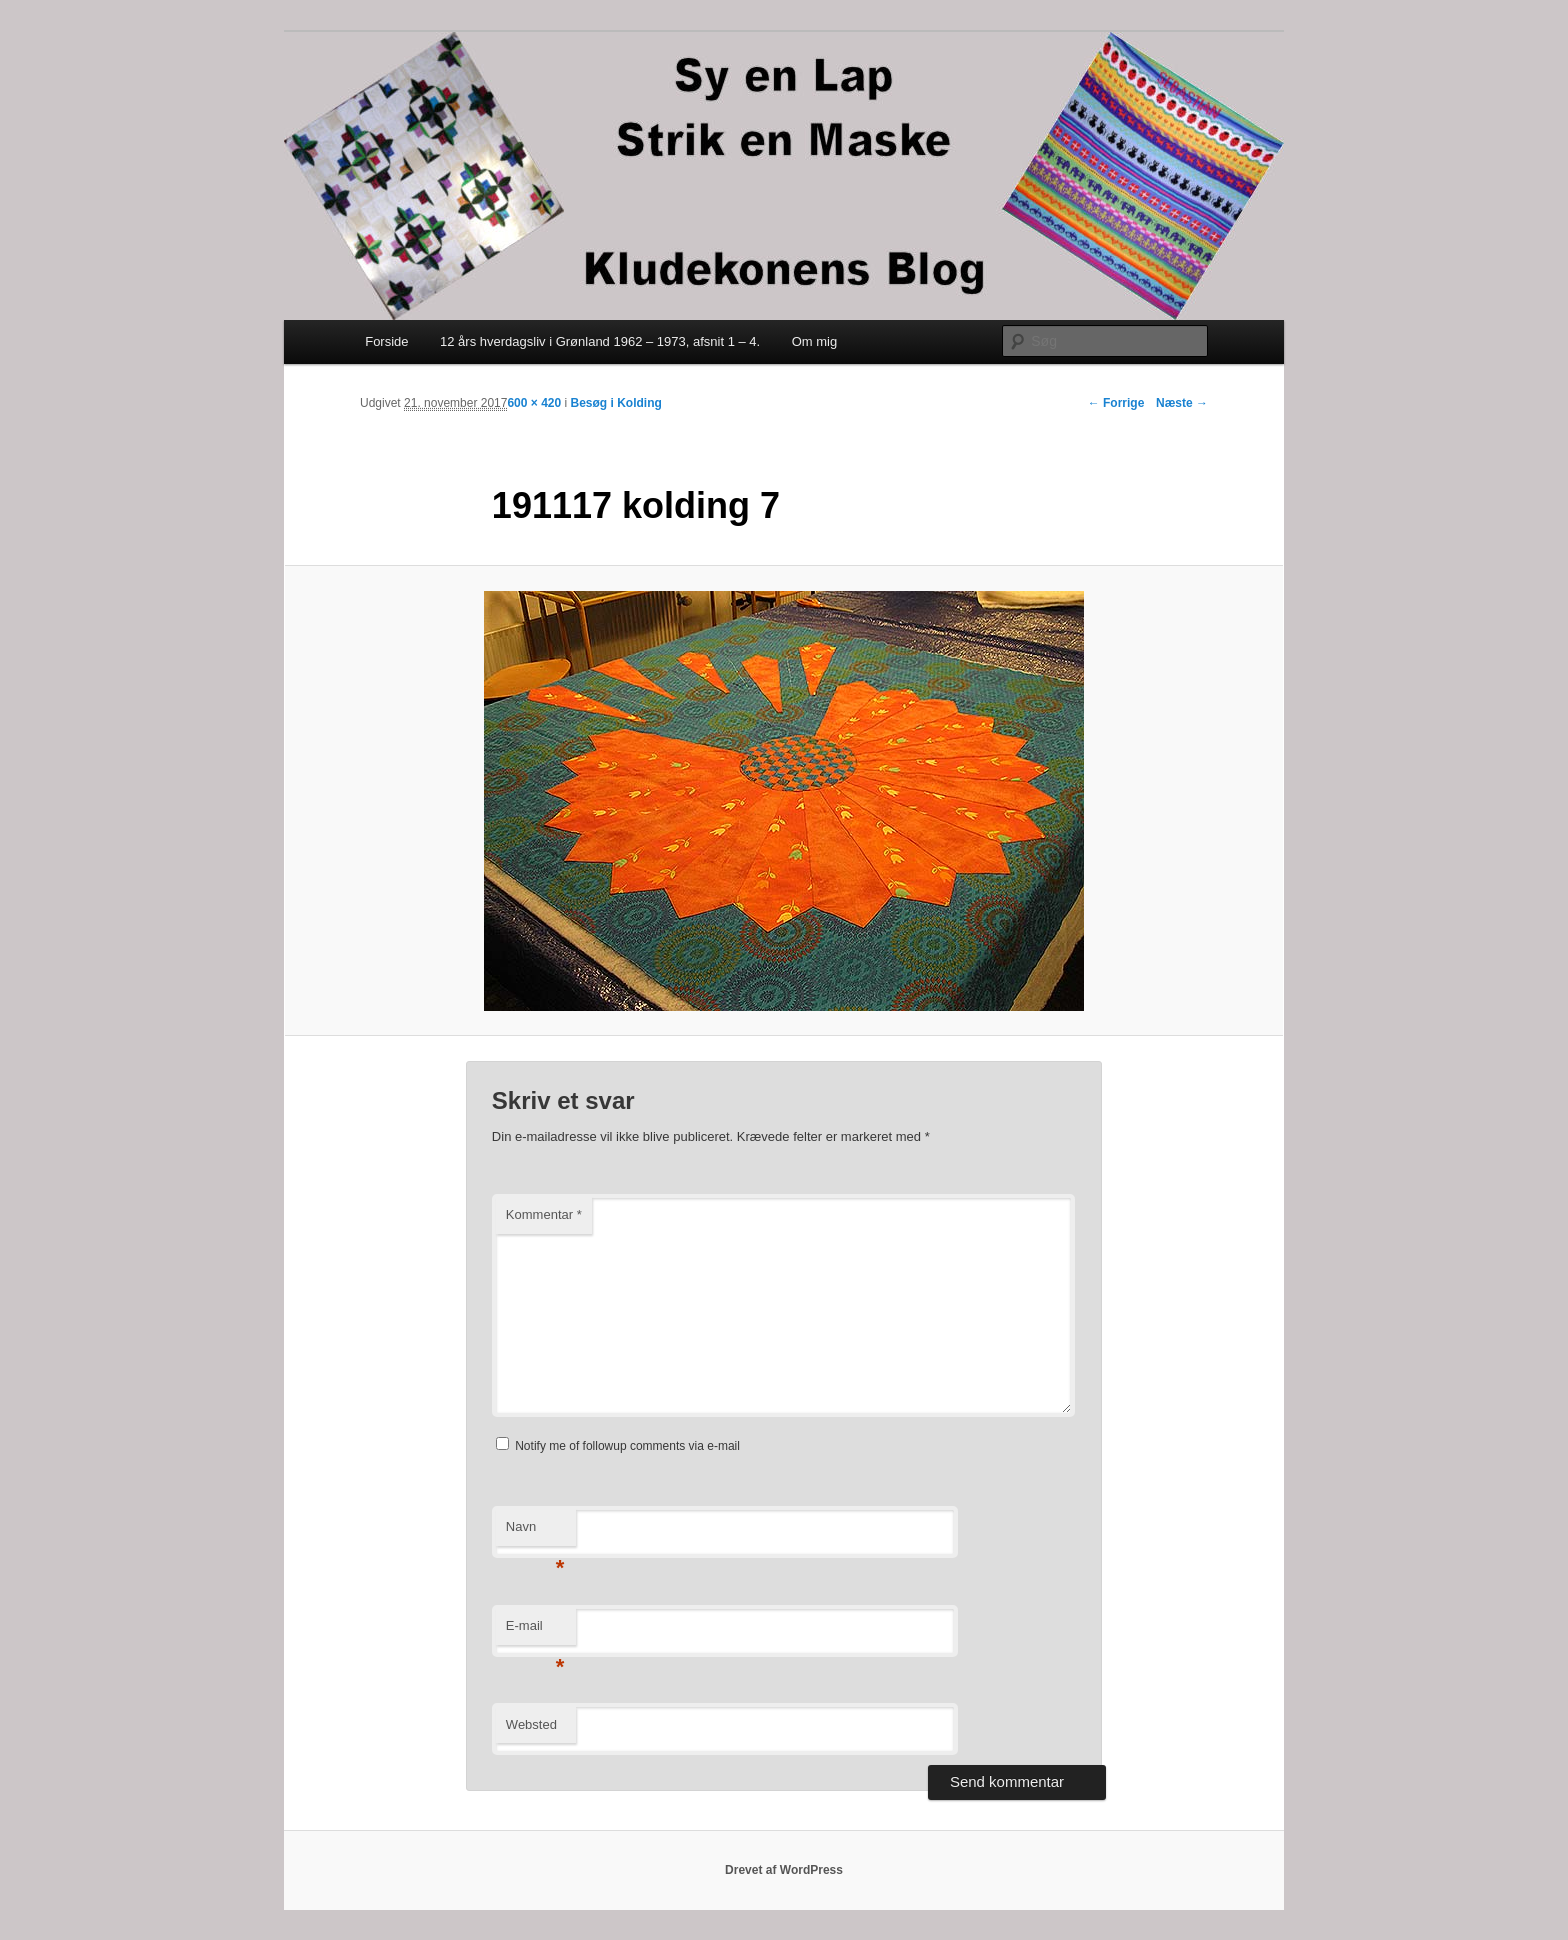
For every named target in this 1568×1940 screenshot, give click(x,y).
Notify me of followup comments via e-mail (627, 1446)
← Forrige (1116, 403)
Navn (535, 1532)
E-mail (535, 1631)
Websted (531, 1724)
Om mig (815, 341)
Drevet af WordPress (784, 1870)
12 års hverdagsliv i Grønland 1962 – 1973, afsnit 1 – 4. (600, 341)
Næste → (1182, 403)
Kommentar (544, 1214)
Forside (386, 341)
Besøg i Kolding (616, 403)
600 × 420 (534, 403)
